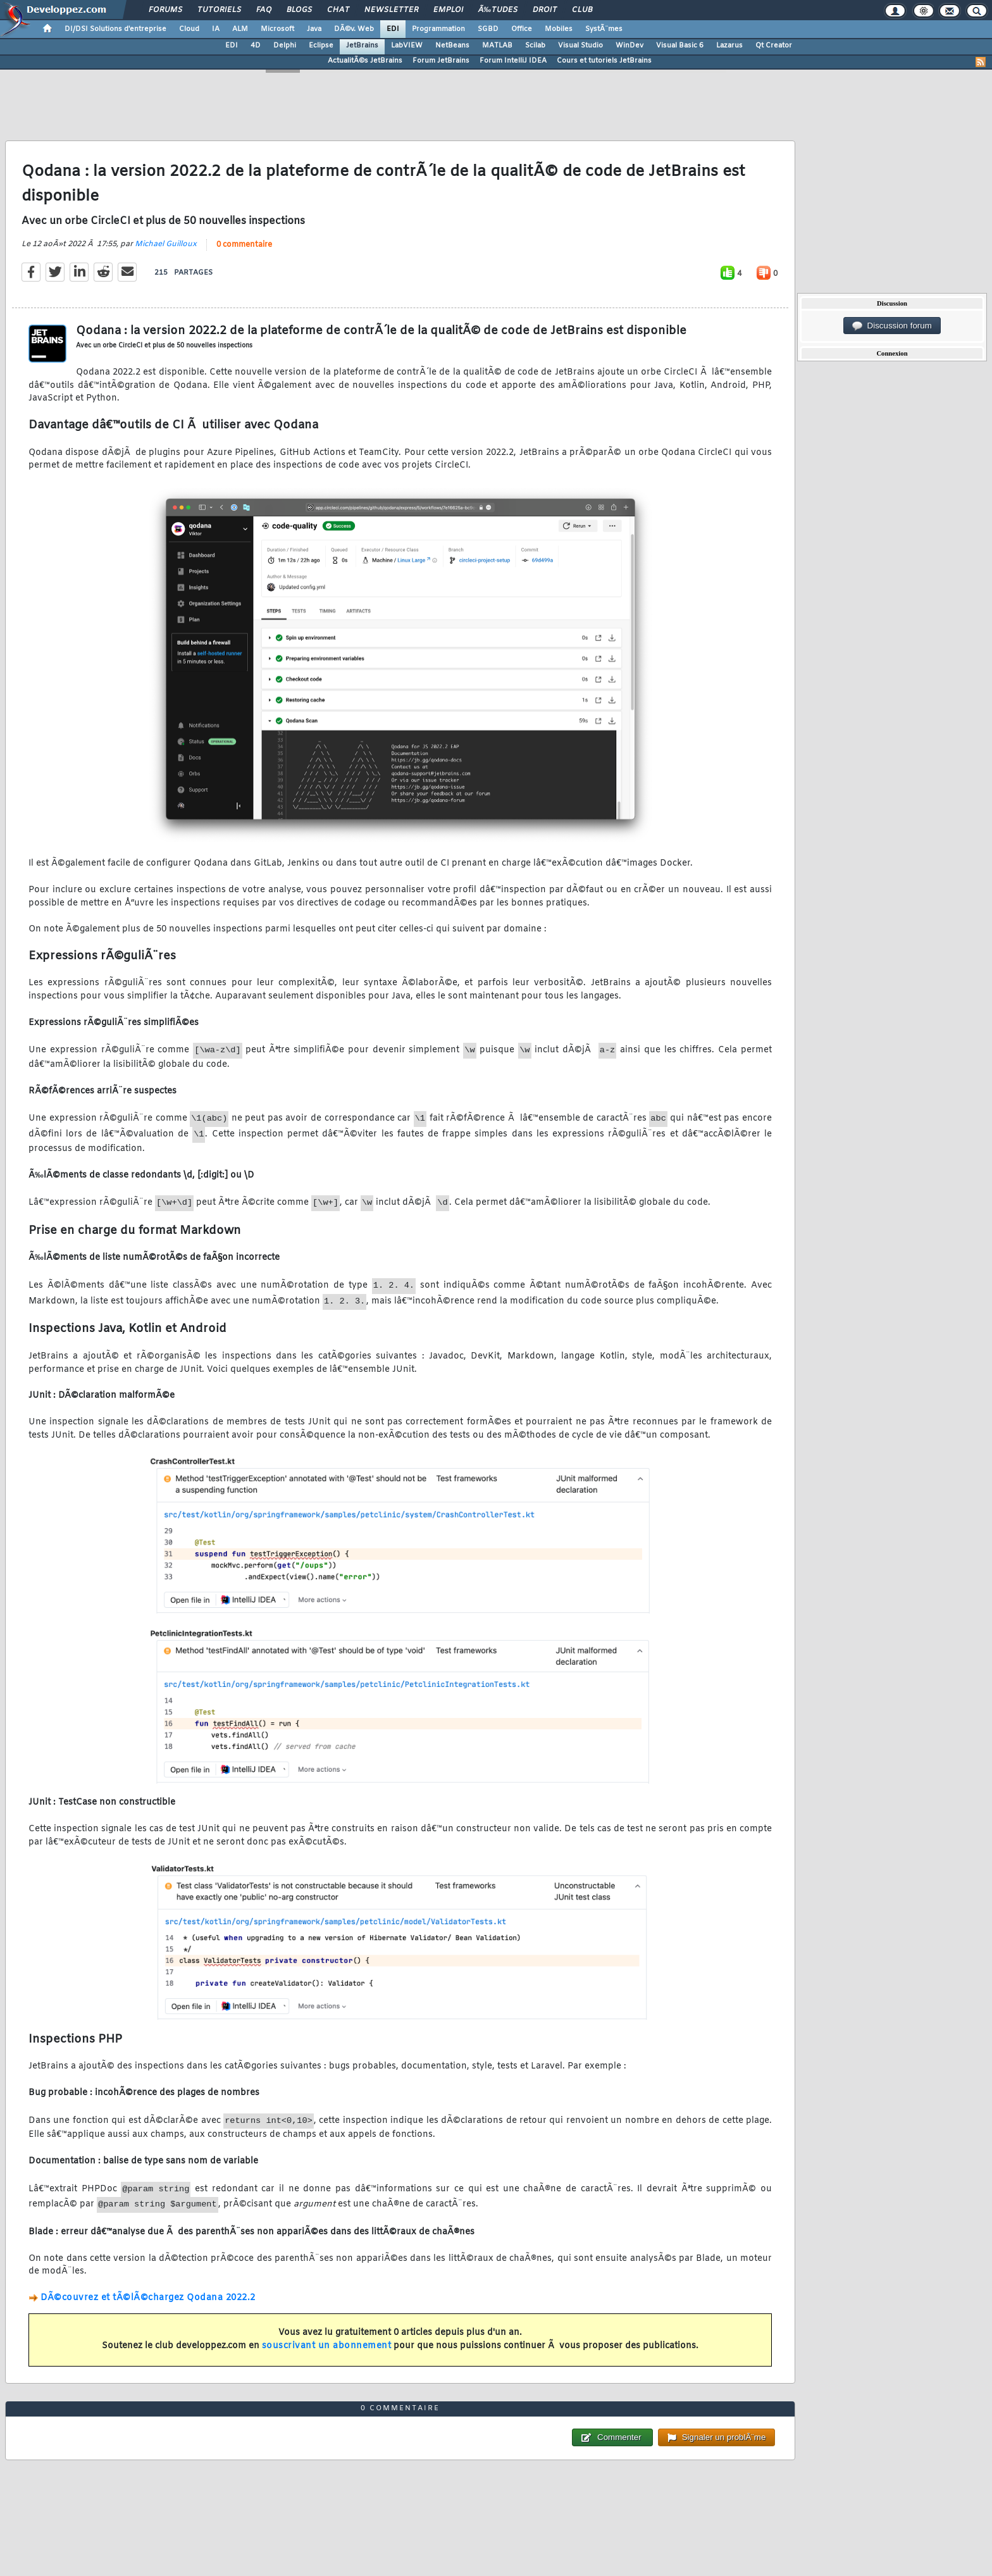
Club (582, 10)
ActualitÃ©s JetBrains (365, 60)
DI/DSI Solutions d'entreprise (115, 29)
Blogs (299, 10)
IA (216, 29)
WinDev (629, 45)
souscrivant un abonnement (327, 2346)
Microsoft (277, 29)
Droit (544, 10)
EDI (393, 29)
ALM (240, 29)
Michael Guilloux (166, 244)
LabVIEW (407, 45)
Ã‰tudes (498, 10)
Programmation (438, 29)
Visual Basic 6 (680, 45)
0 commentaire (244, 245)
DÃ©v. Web (354, 29)
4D (256, 45)
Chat (338, 10)
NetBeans (452, 45)
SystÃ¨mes (604, 29)
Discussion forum (892, 326)
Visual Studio (580, 45)
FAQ (264, 10)
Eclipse (321, 45)
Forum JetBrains (440, 60)
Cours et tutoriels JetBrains (604, 60)
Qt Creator (773, 45)
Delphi (284, 45)
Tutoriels (219, 10)
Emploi (448, 10)
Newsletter (391, 10)
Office (521, 29)
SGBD (488, 29)
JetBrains (362, 45)
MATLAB (497, 45)
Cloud (189, 29)
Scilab (535, 45)
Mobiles (559, 29)
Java (314, 29)
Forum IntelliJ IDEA (513, 60)
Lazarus (729, 45)
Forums (165, 10)
